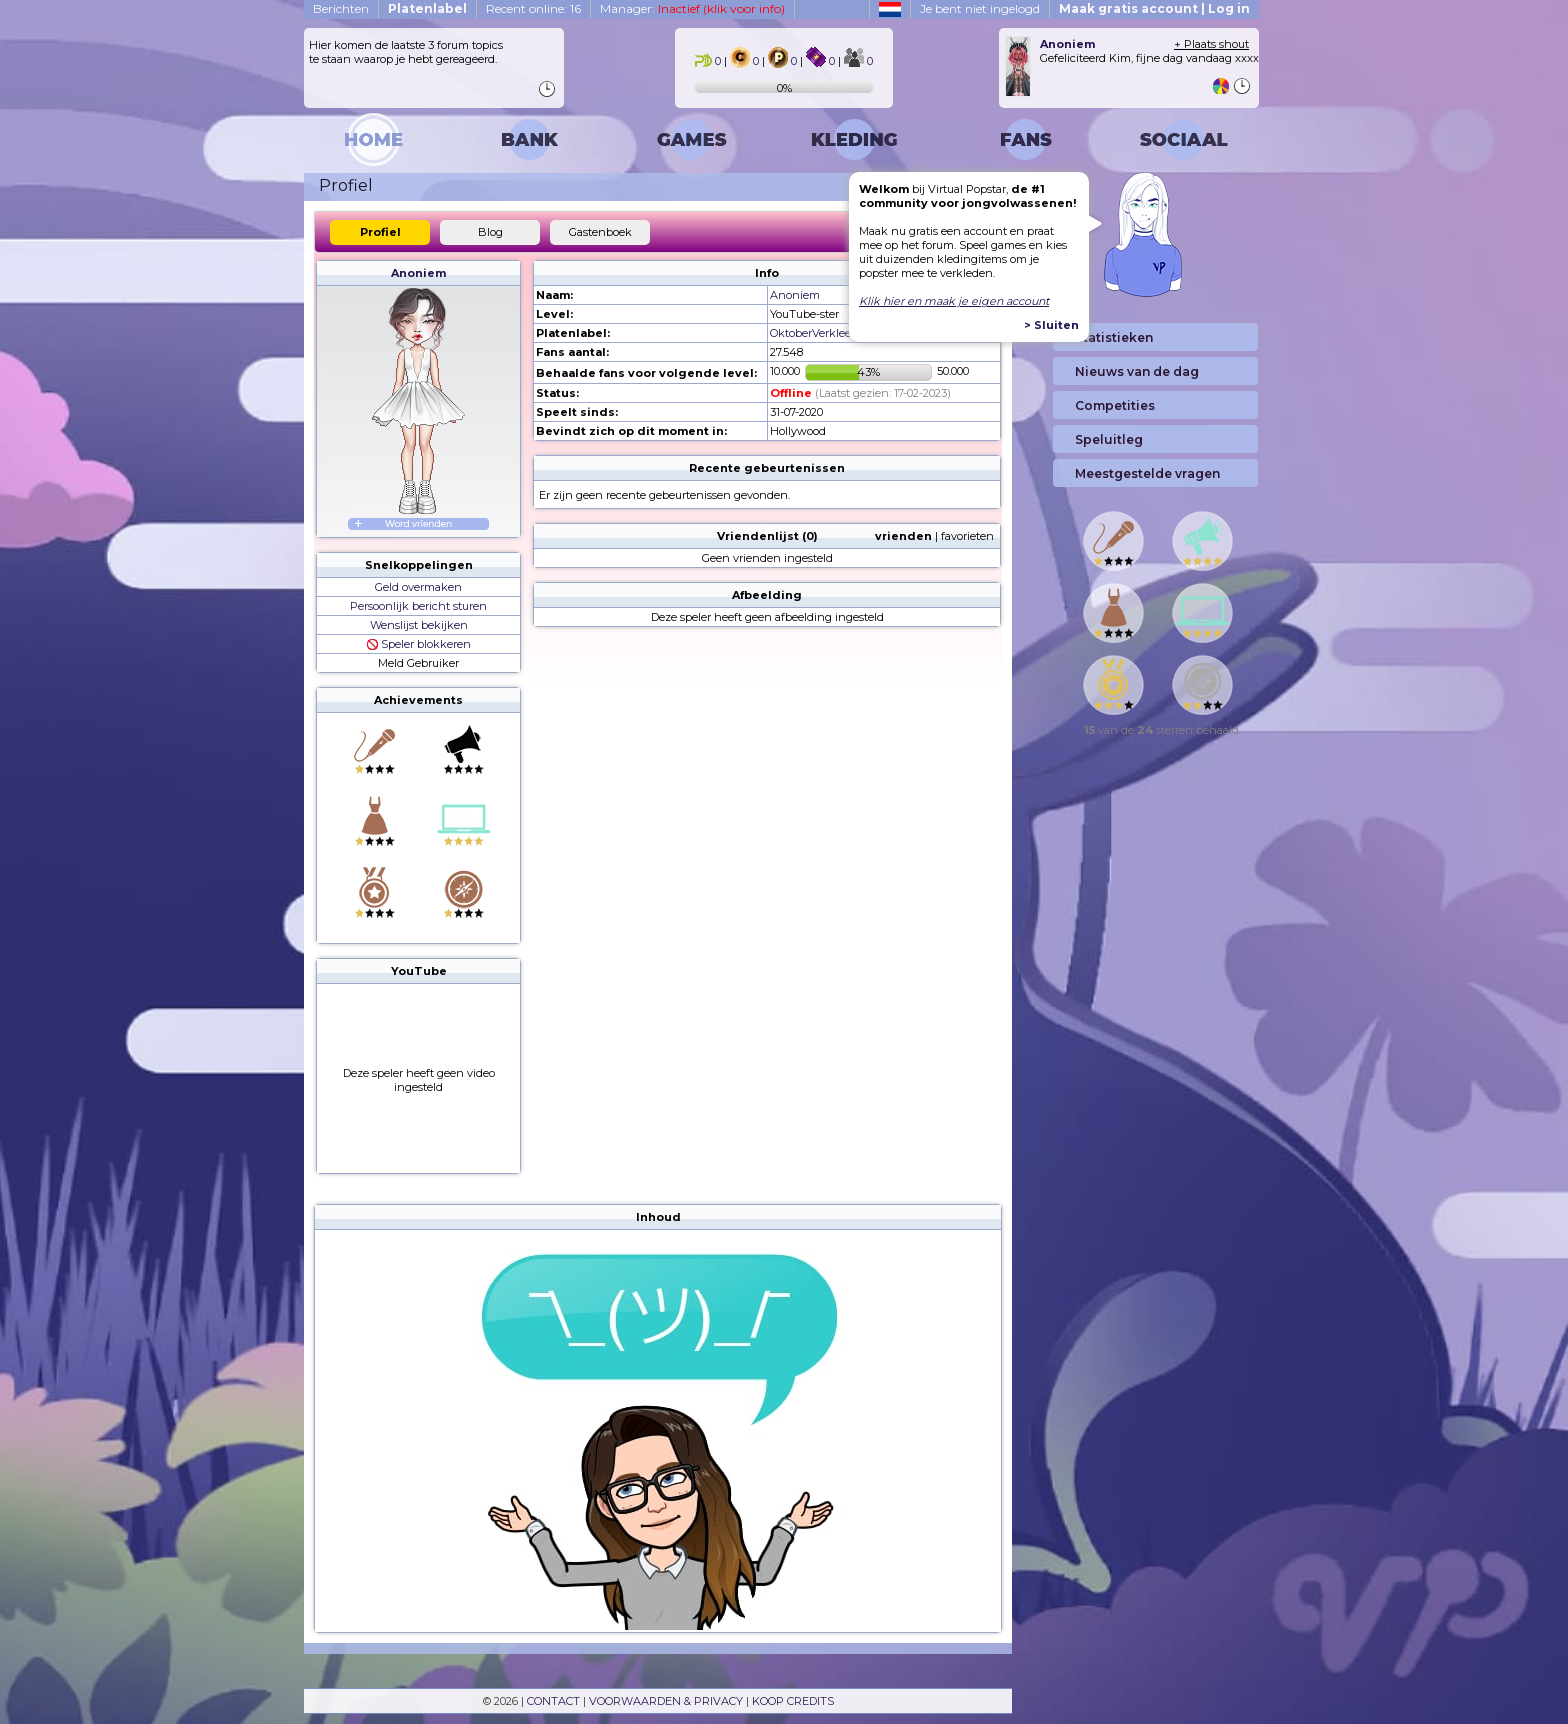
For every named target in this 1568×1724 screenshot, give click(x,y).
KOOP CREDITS (793, 1701)
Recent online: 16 (533, 8)
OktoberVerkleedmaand (833, 333)
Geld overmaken (418, 587)
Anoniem (418, 273)
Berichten (341, 8)
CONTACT (553, 1701)
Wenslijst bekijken (419, 625)
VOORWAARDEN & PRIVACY (666, 1701)
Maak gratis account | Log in (1154, 8)
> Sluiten (1051, 325)
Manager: (692, 8)
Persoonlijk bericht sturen (418, 606)
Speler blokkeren (419, 644)
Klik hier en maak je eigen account (954, 301)
